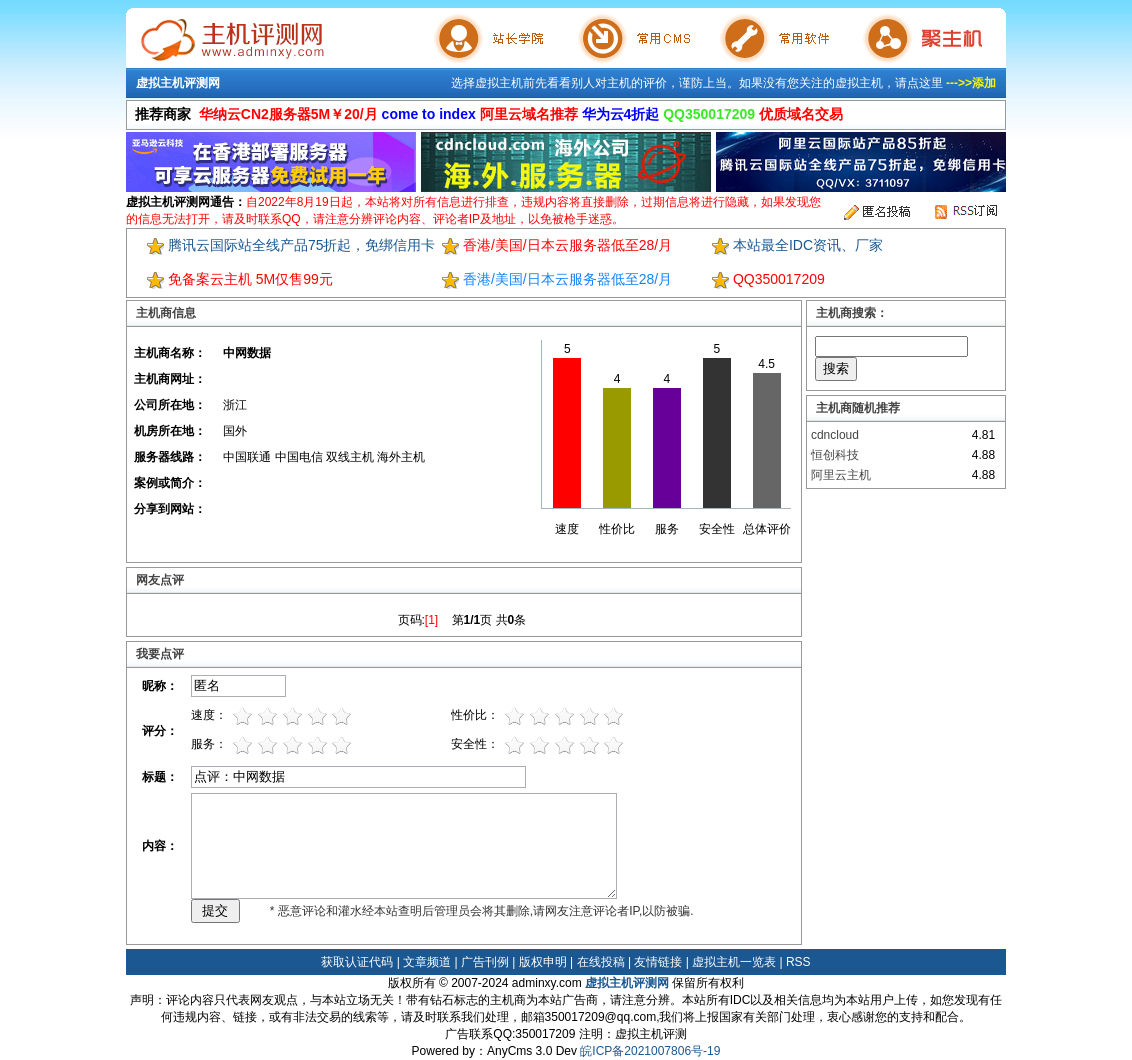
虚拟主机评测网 (178, 83)
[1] (431, 620)
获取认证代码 (357, 962)
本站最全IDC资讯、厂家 (808, 245)
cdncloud (835, 435)
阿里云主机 (841, 475)
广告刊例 (485, 962)
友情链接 (658, 962)
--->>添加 (971, 83)
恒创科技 (835, 455)
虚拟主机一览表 (734, 962)
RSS (798, 962)
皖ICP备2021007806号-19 (650, 1051)
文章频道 (427, 962)
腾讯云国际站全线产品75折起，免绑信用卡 (302, 245)
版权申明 (543, 962)
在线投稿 (601, 962)
